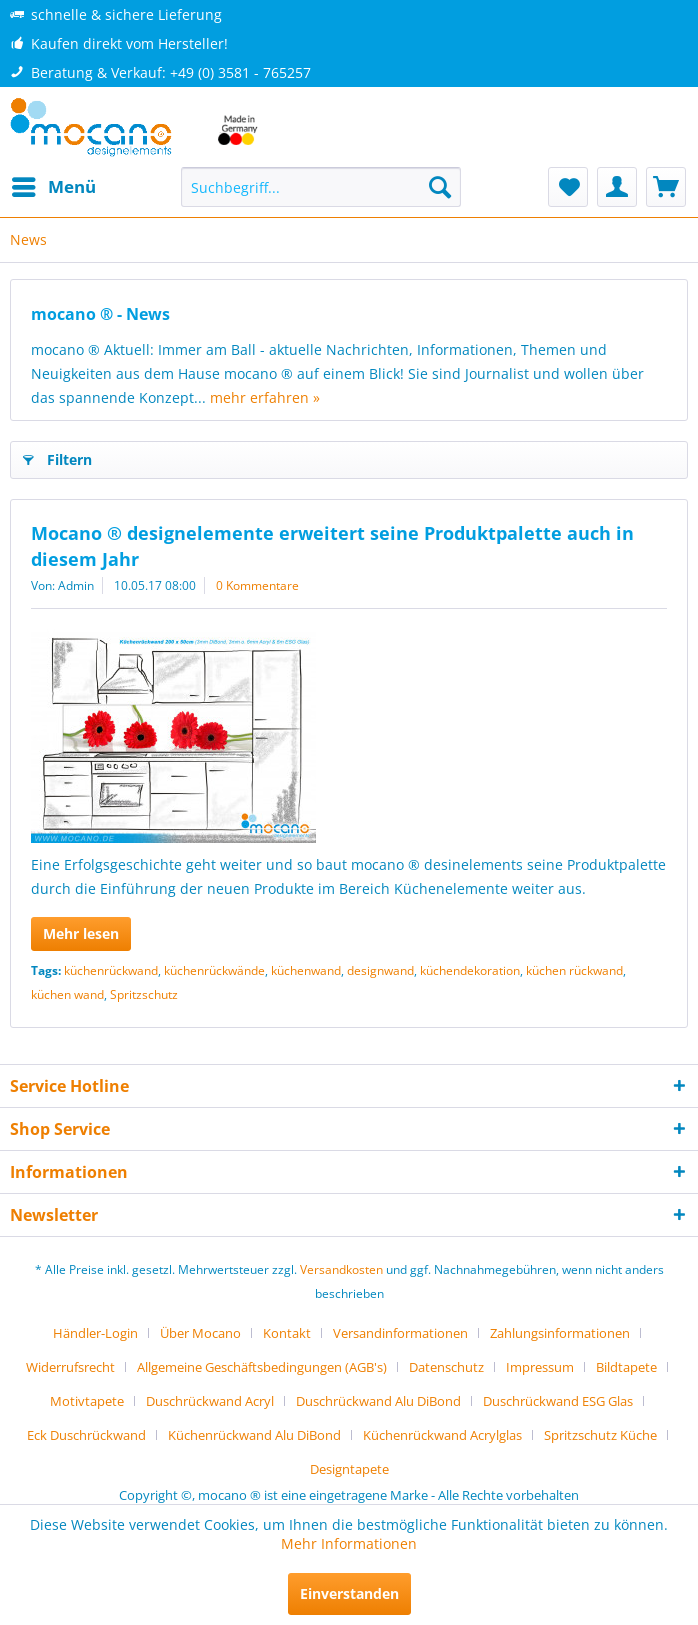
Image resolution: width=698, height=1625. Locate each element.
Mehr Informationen (349, 1543)
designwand (380, 970)
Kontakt (287, 1333)
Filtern (57, 456)
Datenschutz (446, 1367)
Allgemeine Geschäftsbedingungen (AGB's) (262, 1367)
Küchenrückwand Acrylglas (442, 1435)
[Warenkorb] (666, 187)
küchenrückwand (111, 970)
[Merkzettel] (568, 187)
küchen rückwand (574, 970)
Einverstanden (349, 1593)
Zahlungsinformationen (560, 1333)
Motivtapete (87, 1401)
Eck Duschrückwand (86, 1435)
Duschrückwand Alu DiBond (378, 1401)
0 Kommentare (257, 585)
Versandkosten (341, 1269)
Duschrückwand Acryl (210, 1401)
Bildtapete (626, 1367)
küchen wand (67, 994)
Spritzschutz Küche (600, 1435)
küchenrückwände (214, 970)
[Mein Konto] (617, 187)
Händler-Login (95, 1333)
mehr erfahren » (265, 397)
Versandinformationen (400, 1333)
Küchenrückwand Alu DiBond (254, 1435)
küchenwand (306, 970)
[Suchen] (440, 187)
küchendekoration (470, 970)
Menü (54, 184)
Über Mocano (200, 1333)
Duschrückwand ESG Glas (558, 1401)
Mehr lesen (81, 933)
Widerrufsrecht (70, 1367)
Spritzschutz (144, 994)
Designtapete (349, 1469)
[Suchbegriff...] (320, 187)
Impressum (540, 1367)
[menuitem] (53, 187)
